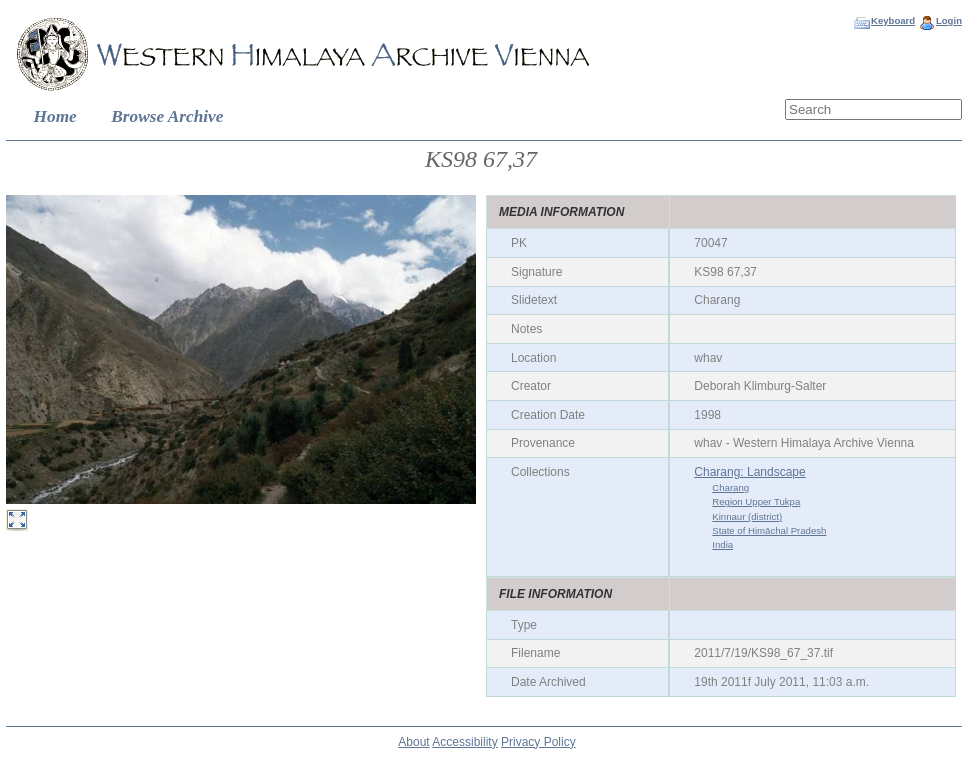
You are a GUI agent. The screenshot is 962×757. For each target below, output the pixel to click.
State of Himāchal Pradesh (769, 530)
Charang (730, 487)
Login (949, 20)
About (413, 742)
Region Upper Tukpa (756, 501)
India (722, 544)
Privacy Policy (538, 742)
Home (55, 116)
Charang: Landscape (749, 472)
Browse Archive (167, 116)
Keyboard (893, 20)
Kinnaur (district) (747, 516)
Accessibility (464, 742)
